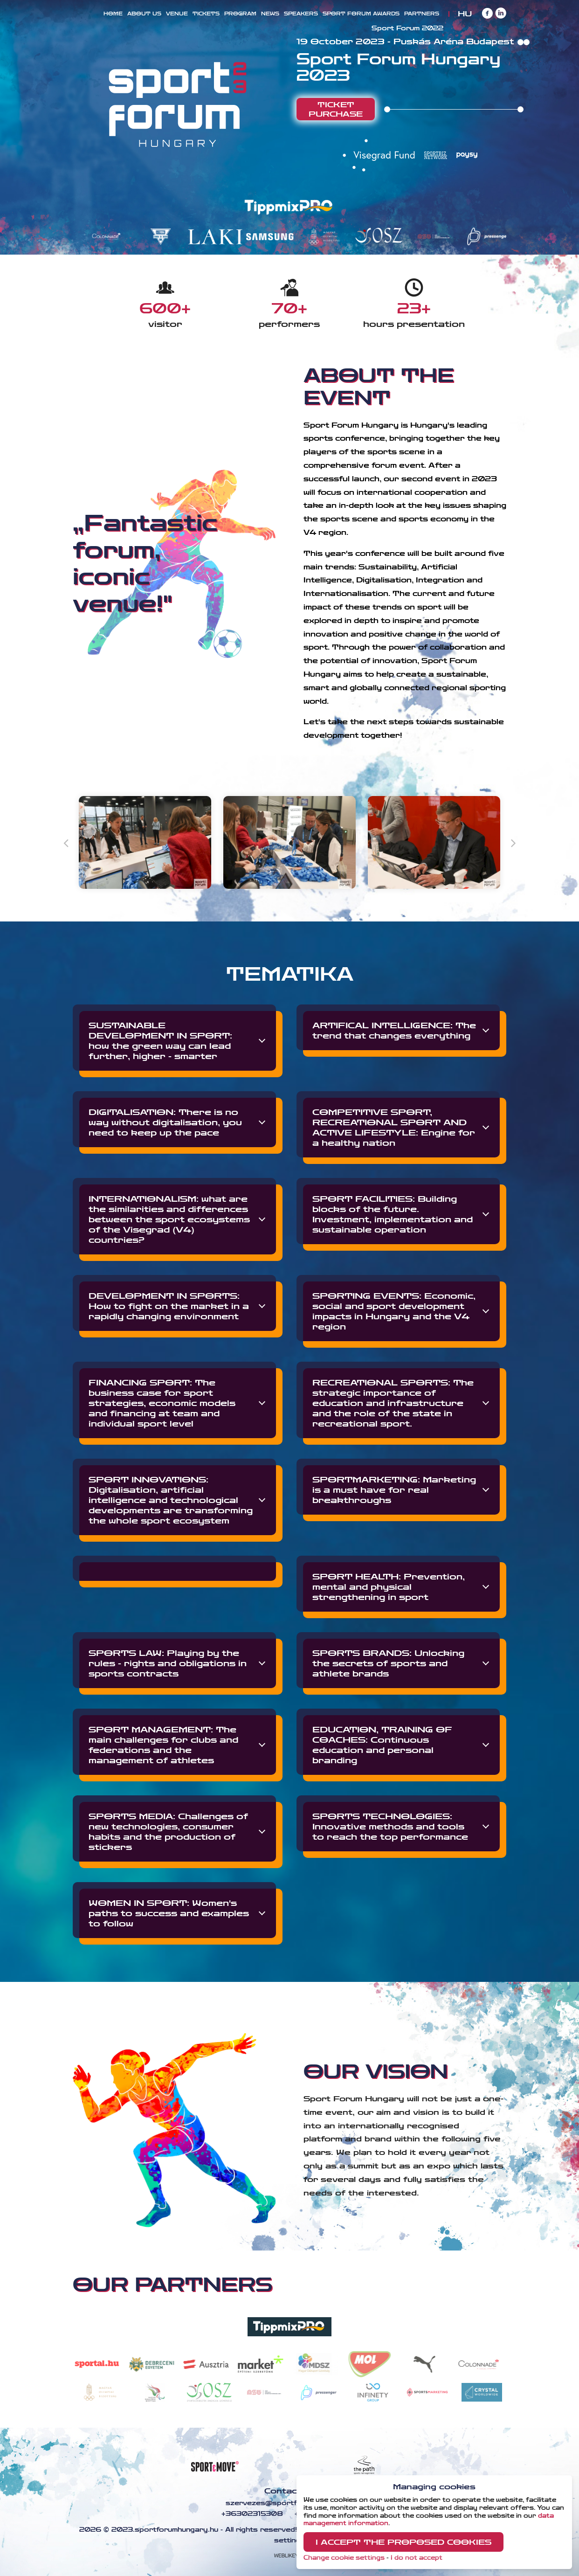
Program (240, 14)
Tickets (206, 14)
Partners (421, 14)
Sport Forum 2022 (407, 28)
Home (113, 14)
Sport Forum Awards (361, 14)
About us (144, 14)
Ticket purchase (336, 109)
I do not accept (416, 2558)
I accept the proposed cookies (403, 2542)
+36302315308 (251, 2514)
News (270, 14)
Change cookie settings (344, 2558)
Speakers (301, 14)
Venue (177, 14)
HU (465, 13)
